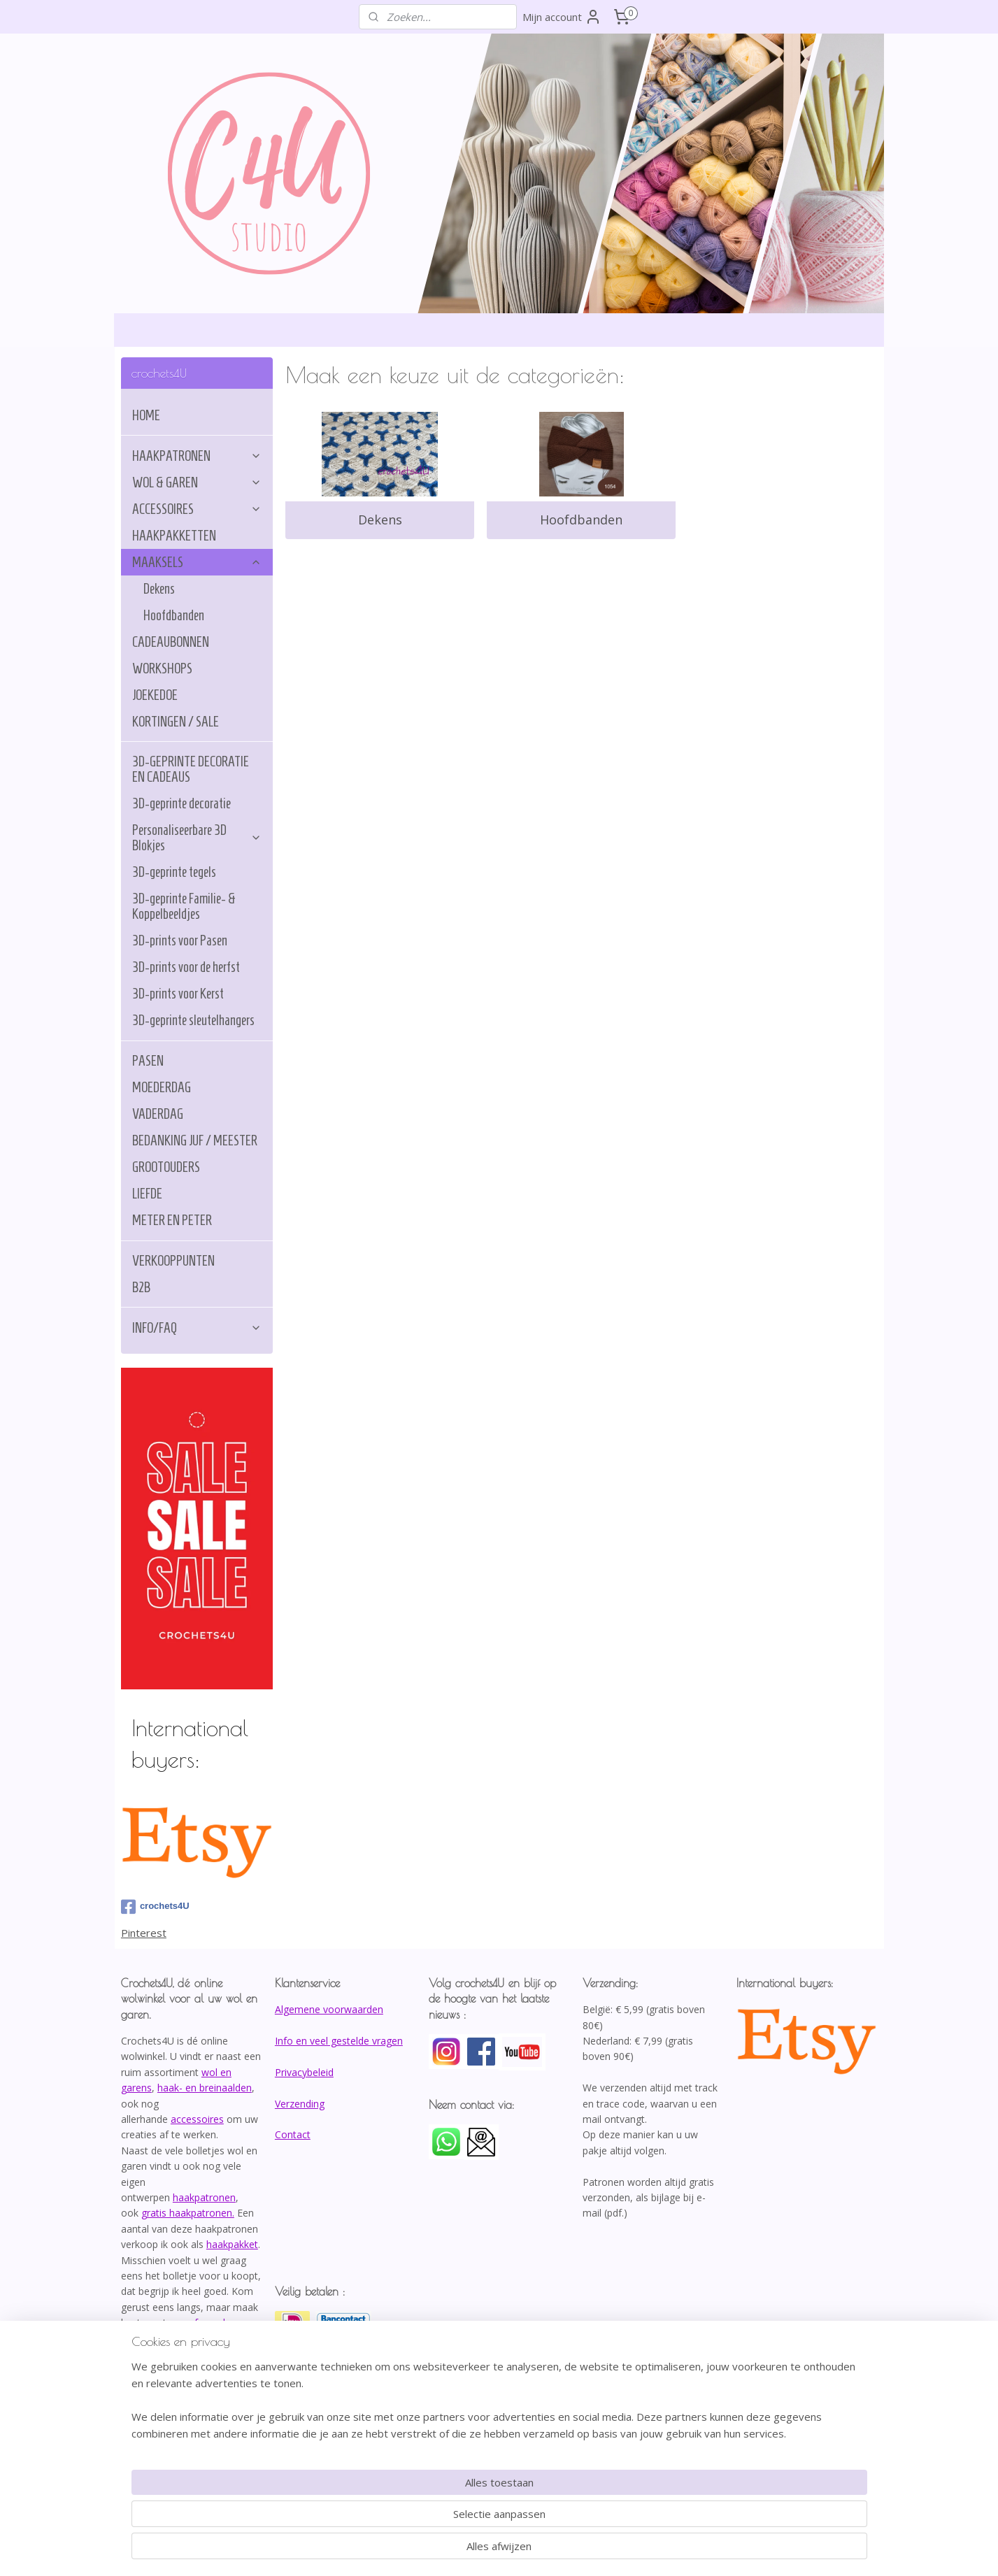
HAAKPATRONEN (197, 456)
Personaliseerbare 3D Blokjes (197, 837)
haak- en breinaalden (204, 2087)
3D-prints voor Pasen (179, 940)
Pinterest (143, 1933)
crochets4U (155, 1906)
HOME (146, 415)
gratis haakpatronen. (187, 2212)
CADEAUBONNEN (170, 642)
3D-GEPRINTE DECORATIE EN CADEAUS (190, 769)
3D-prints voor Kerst (178, 993)
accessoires (197, 2119)
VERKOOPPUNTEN (173, 1260)
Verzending (300, 2103)
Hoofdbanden (581, 519)
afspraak (208, 2322)
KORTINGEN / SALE (175, 721)
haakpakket (232, 2244)
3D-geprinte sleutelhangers (193, 1020)
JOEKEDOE (155, 695)
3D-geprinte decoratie (181, 803)
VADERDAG (157, 1114)
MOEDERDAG (161, 1087)
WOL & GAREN (197, 482)
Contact (293, 2134)
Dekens (380, 519)
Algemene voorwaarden (329, 2009)
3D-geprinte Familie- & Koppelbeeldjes (184, 906)
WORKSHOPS (162, 668)
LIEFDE (147, 1193)
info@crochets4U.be (169, 2369)
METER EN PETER (172, 1220)
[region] (407, 2517)
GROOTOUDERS (166, 1167)
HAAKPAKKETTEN (174, 535)
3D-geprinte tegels (174, 872)
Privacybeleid (304, 2072)
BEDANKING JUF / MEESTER (194, 1140)
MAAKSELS (197, 562)
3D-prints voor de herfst (186, 967)
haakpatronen (204, 2197)
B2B (141, 1287)
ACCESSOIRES (197, 509)
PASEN (148, 1060)
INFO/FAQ (197, 1328)
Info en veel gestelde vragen (339, 2040)
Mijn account (561, 16)
